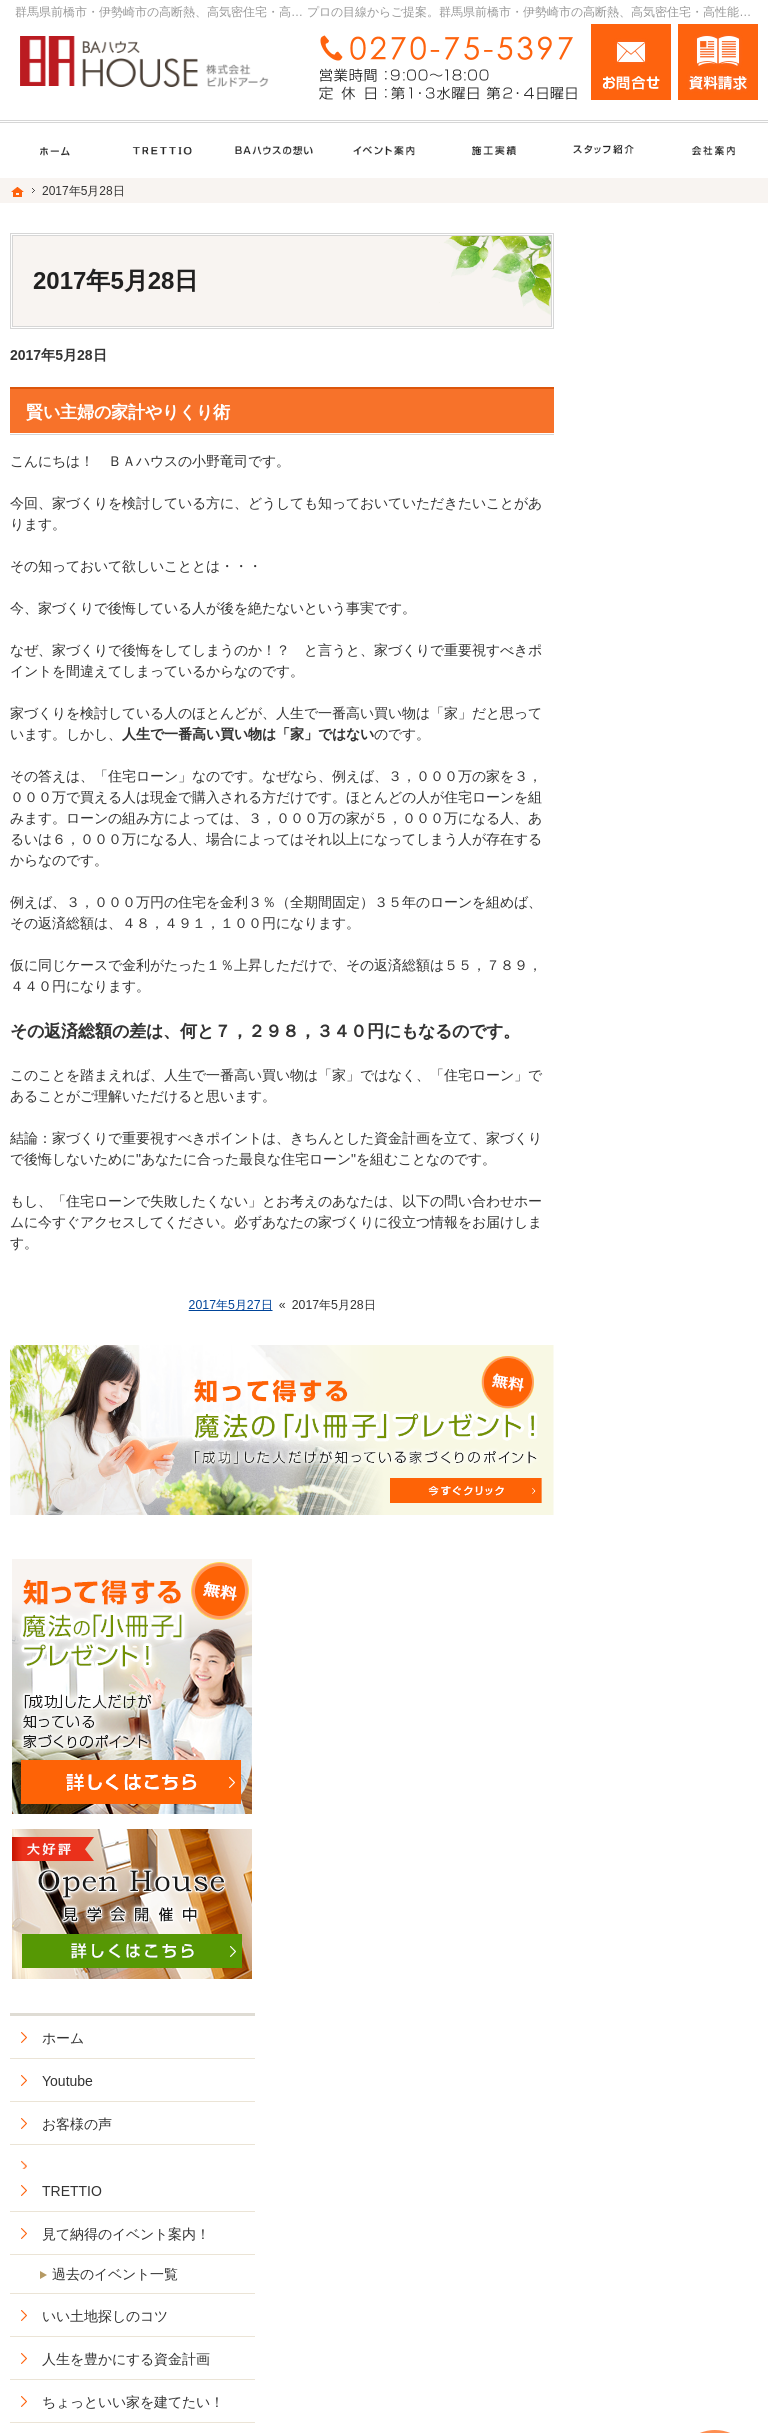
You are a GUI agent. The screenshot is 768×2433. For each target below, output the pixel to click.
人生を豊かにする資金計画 (676, 965)
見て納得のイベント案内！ (676, 823)
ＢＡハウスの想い (662, 1284)
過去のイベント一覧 (679, 871)
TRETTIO (636, 771)
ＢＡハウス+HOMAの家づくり (673, 1172)
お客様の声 (641, 703)
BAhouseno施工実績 (670, 1077)
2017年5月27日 (231, 1305)
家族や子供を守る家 (669, 1456)
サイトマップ (648, 1896)
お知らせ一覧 (648, 1810)
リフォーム (641, 1120)
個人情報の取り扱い (669, 1853)
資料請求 (718, 62)
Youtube (631, 660)
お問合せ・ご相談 (662, 1767)
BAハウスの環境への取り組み (671, 1508)
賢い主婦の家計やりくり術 (128, 412)
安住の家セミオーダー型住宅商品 (676, 1233)
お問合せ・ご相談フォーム (638, 2254)
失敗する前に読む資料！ (669, 1715)
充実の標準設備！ (662, 1327)
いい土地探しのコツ (669, 913)
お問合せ (631, 62)
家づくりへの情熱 (662, 1603)
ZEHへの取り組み (662, 1370)
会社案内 (634, 1560)
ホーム (627, 617)
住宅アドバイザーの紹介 (676, 1655)
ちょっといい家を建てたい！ (676, 1026)
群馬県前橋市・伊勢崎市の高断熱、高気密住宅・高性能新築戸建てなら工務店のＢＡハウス (437, 2379)
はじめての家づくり (669, 1413)
